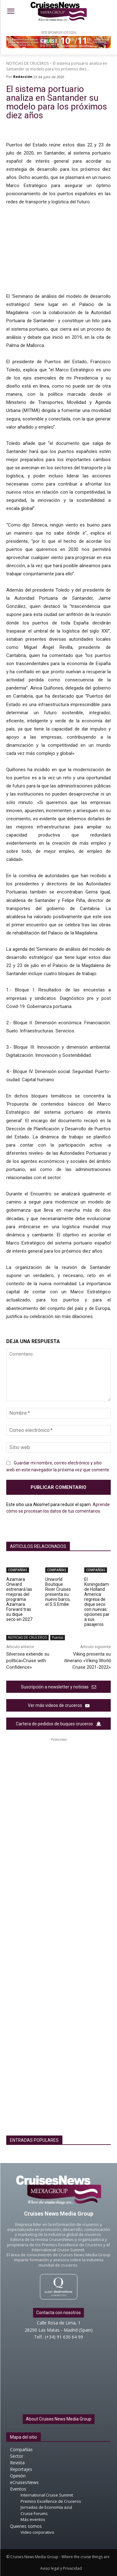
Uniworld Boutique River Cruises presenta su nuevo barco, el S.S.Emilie (58, 1592)
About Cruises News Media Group (58, 2418)
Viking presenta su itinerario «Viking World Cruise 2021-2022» (87, 1660)
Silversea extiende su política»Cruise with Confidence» (27, 1660)
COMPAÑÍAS (17, 1570)
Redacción (22, 76)
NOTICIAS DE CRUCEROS (27, 63)
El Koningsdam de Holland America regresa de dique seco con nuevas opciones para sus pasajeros (97, 1602)
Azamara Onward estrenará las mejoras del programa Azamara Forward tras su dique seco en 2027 (19, 1599)
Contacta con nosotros (58, 2312)
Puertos (57, 1637)
